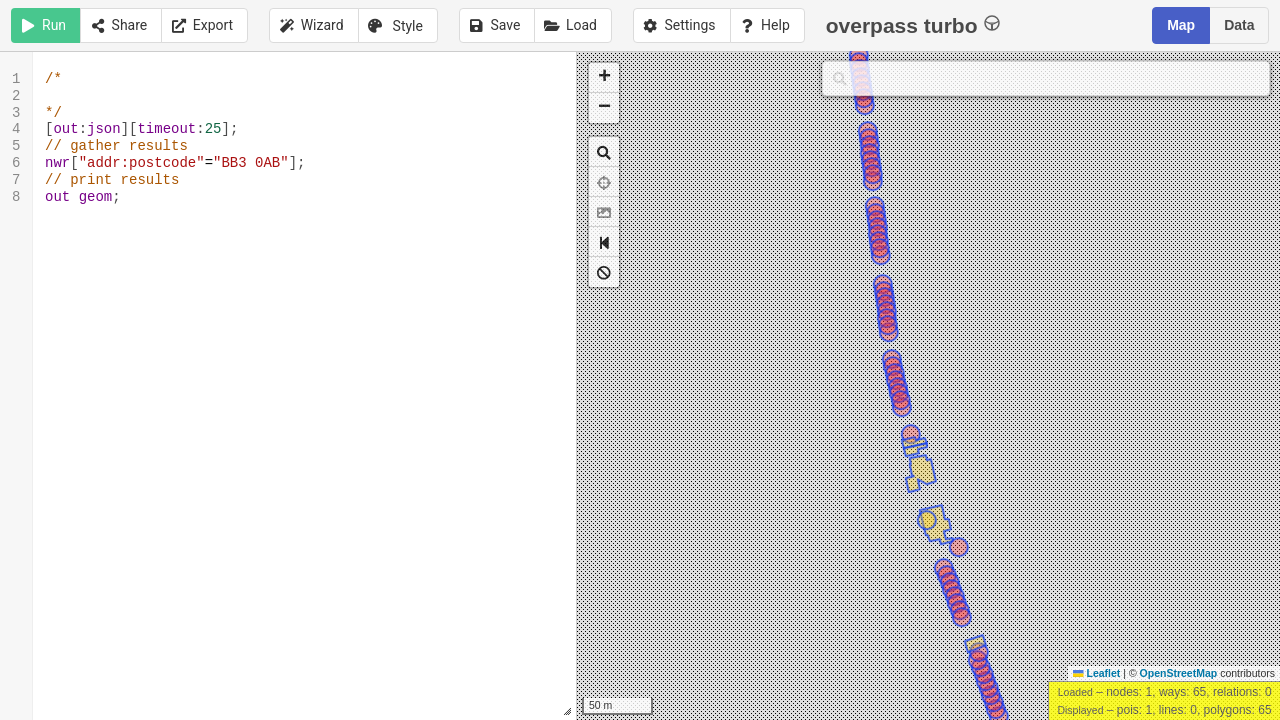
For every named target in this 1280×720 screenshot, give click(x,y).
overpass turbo (913, 24)
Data (1239, 25)
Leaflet (1096, 673)
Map (1181, 25)
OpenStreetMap (1179, 673)
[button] (604, 78)
